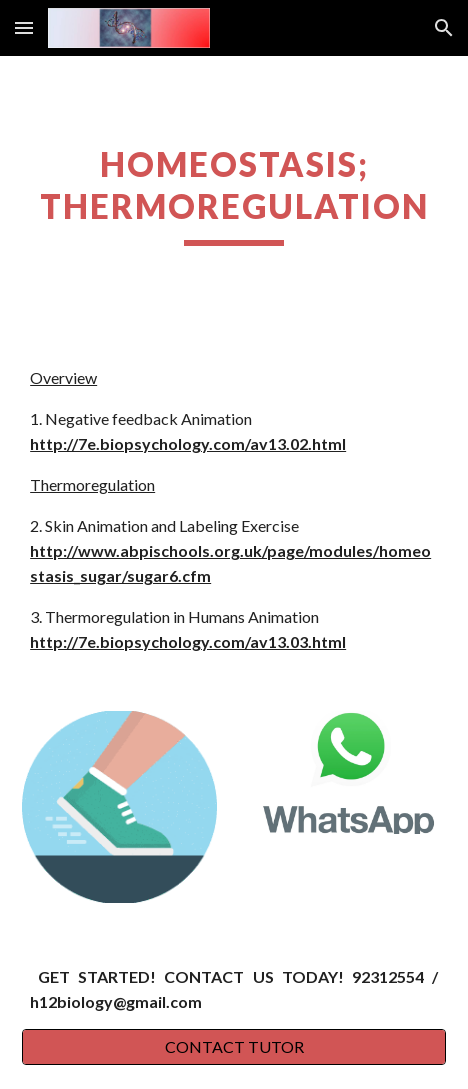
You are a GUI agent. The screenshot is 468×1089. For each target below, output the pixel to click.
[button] (24, 27)
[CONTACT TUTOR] (234, 1047)
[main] (234, 195)
